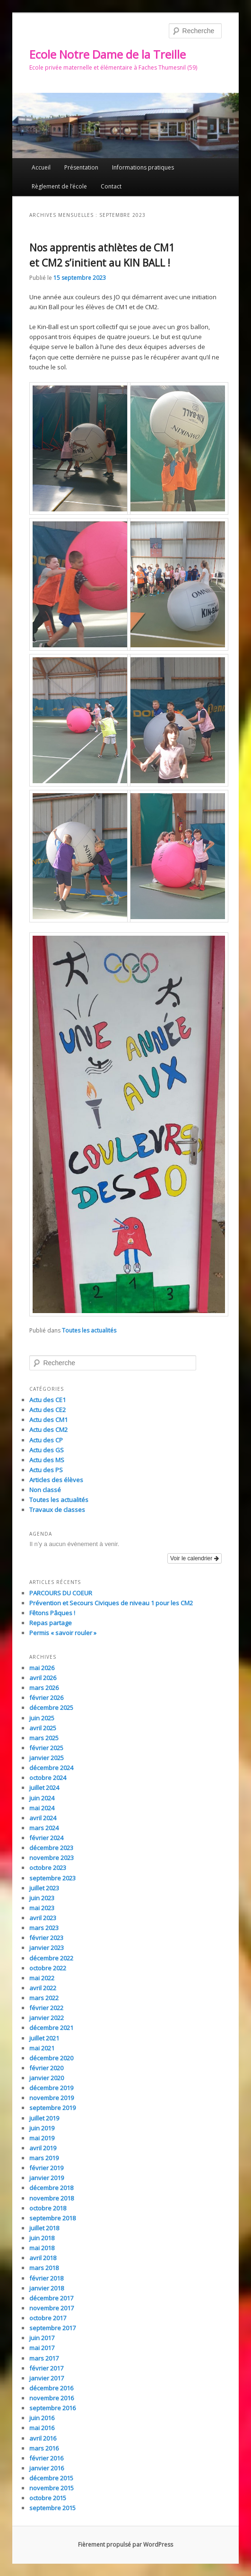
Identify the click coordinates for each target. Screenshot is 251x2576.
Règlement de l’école (59, 186)
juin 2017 (41, 2338)
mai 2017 (41, 2347)
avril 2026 (42, 1677)
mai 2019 (41, 2138)
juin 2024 (41, 1798)
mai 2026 (41, 1668)
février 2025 (46, 1748)
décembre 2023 (51, 1847)
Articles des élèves (56, 1480)
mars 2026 (44, 1687)
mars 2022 (44, 1998)
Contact (111, 186)
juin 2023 (41, 1898)
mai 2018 (41, 2248)
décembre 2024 (51, 1767)
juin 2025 (41, 1718)
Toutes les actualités (89, 1330)
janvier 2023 (46, 1947)
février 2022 (46, 2008)
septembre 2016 (52, 2408)
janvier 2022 (46, 2017)
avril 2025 (42, 1728)
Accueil (41, 167)
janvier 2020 (46, 2078)
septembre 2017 (52, 2328)
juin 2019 (41, 2128)
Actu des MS (46, 1460)
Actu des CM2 (48, 1429)
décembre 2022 (51, 1958)
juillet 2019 (44, 2118)
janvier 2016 (46, 2468)
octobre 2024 (47, 1777)
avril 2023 (42, 1918)
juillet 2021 (44, 2038)
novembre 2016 (51, 2398)
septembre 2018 (52, 2218)
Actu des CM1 (48, 1419)
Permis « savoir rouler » (62, 1632)
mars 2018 (44, 2267)
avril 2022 (42, 1988)
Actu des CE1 (47, 1399)
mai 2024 (41, 1808)
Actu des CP (46, 1440)
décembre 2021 (51, 2027)
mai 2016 (41, 2428)
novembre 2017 (51, 2308)
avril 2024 (42, 1818)
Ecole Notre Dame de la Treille (107, 54)
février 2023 (46, 1937)
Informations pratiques (143, 167)
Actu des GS (46, 1450)
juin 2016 (41, 2418)
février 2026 (46, 1697)
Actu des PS (46, 1470)
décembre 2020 (51, 2058)
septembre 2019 (52, 2107)
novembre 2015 (51, 2488)
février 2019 (46, 2168)
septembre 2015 (52, 2508)
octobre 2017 (47, 2318)
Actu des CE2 (47, 1409)
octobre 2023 (47, 1867)
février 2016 (46, 2458)
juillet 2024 (44, 1787)
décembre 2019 (51, 2088)
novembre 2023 (51, 1857)
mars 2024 (44, 1828)
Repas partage (50, 1623)
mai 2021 (41, 2048)
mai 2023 (41, 1908)
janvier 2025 (46, 1757)
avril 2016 (42, 2438)
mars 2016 (44, 2448)
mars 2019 (44, 2158)
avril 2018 (42, 2258)
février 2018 (46, 2278)
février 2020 (46, 2068)
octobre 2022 (47, 1968)
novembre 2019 (51, 2097)
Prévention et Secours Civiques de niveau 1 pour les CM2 (111, 1603)
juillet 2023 (44, 1888)
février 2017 (46, 2368)
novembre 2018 (51, 2198)
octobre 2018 (47, 2208)
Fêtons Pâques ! (52, 1613)
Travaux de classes (57, 1509)
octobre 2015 (47, 2498)
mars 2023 (44, 1927)
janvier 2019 (46, 2178)
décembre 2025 (51, 1707)
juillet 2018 (44, 2228)
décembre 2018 (51, 2187)
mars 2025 (44, 1738)
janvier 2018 (46, 2288)
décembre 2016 (51, 2388)
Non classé (45, 1489)
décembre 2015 (51, 2478)
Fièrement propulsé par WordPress (125, 2544)
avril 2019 (42, 2148)
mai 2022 (41, 1978)
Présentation (81, 167)
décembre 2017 (51, 2298)
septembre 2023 (52, 1878)
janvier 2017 (46, 2378)
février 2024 (46, 1838)
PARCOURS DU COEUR (60, 1593)
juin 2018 (41, 2238)
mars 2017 (44, 2358)
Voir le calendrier (194, 1558)
